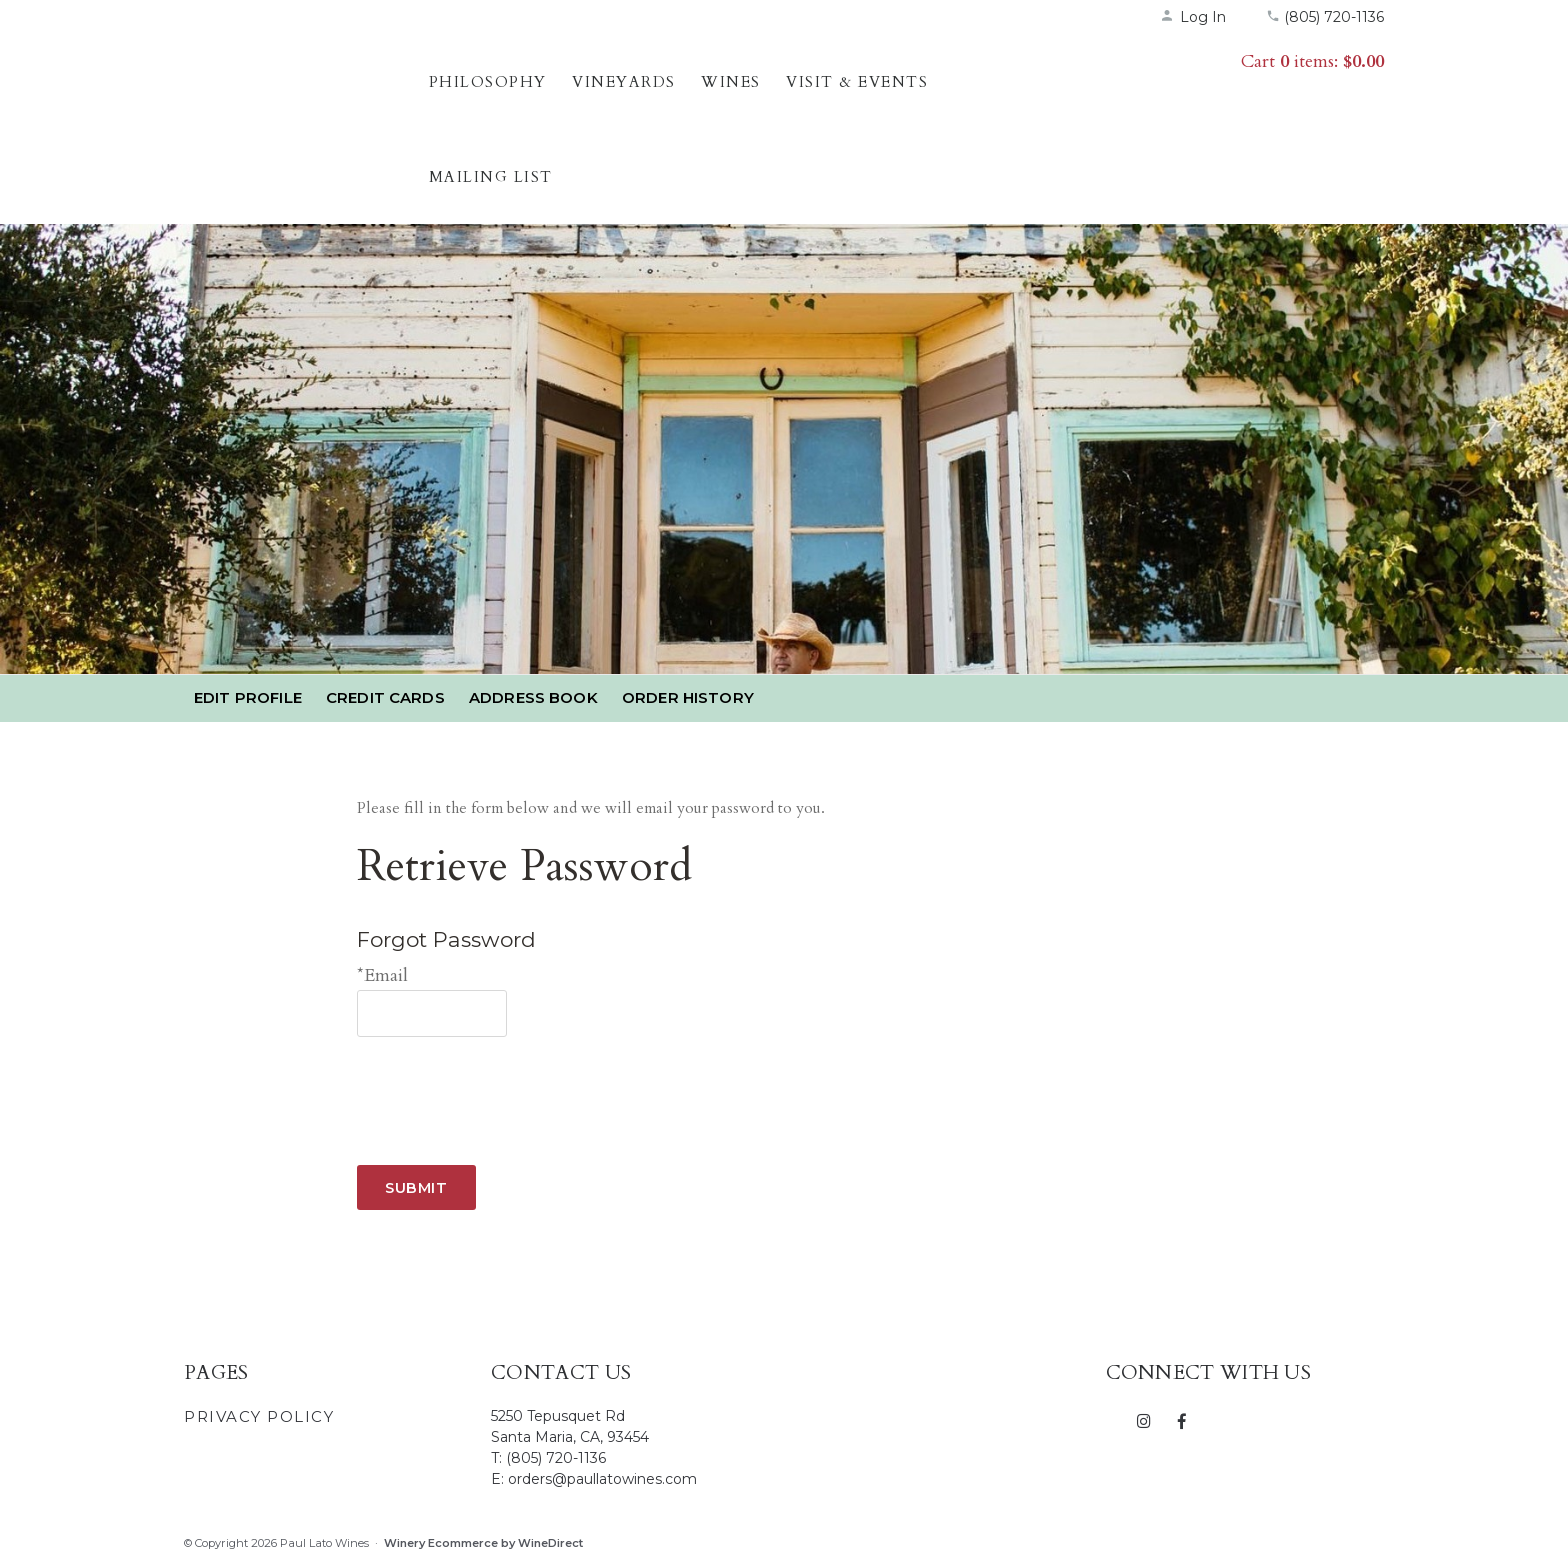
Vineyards (624, 82)
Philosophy (488, 82)
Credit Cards (385, 697)
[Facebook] (1181, 1420)
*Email (382, 975)
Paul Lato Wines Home (301, 105)
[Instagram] (1144, 1420)
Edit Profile (248, 697)
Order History (688, 697)
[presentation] (509, 1086)
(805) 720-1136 (1325, 17)
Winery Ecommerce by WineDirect (483, 1543)
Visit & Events (857, 82)
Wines (731, 82)
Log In (1193, 17)
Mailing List (491, 177)
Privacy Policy (259, 1416)
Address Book (533, 697)
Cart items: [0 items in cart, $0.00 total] (1312, 61)
